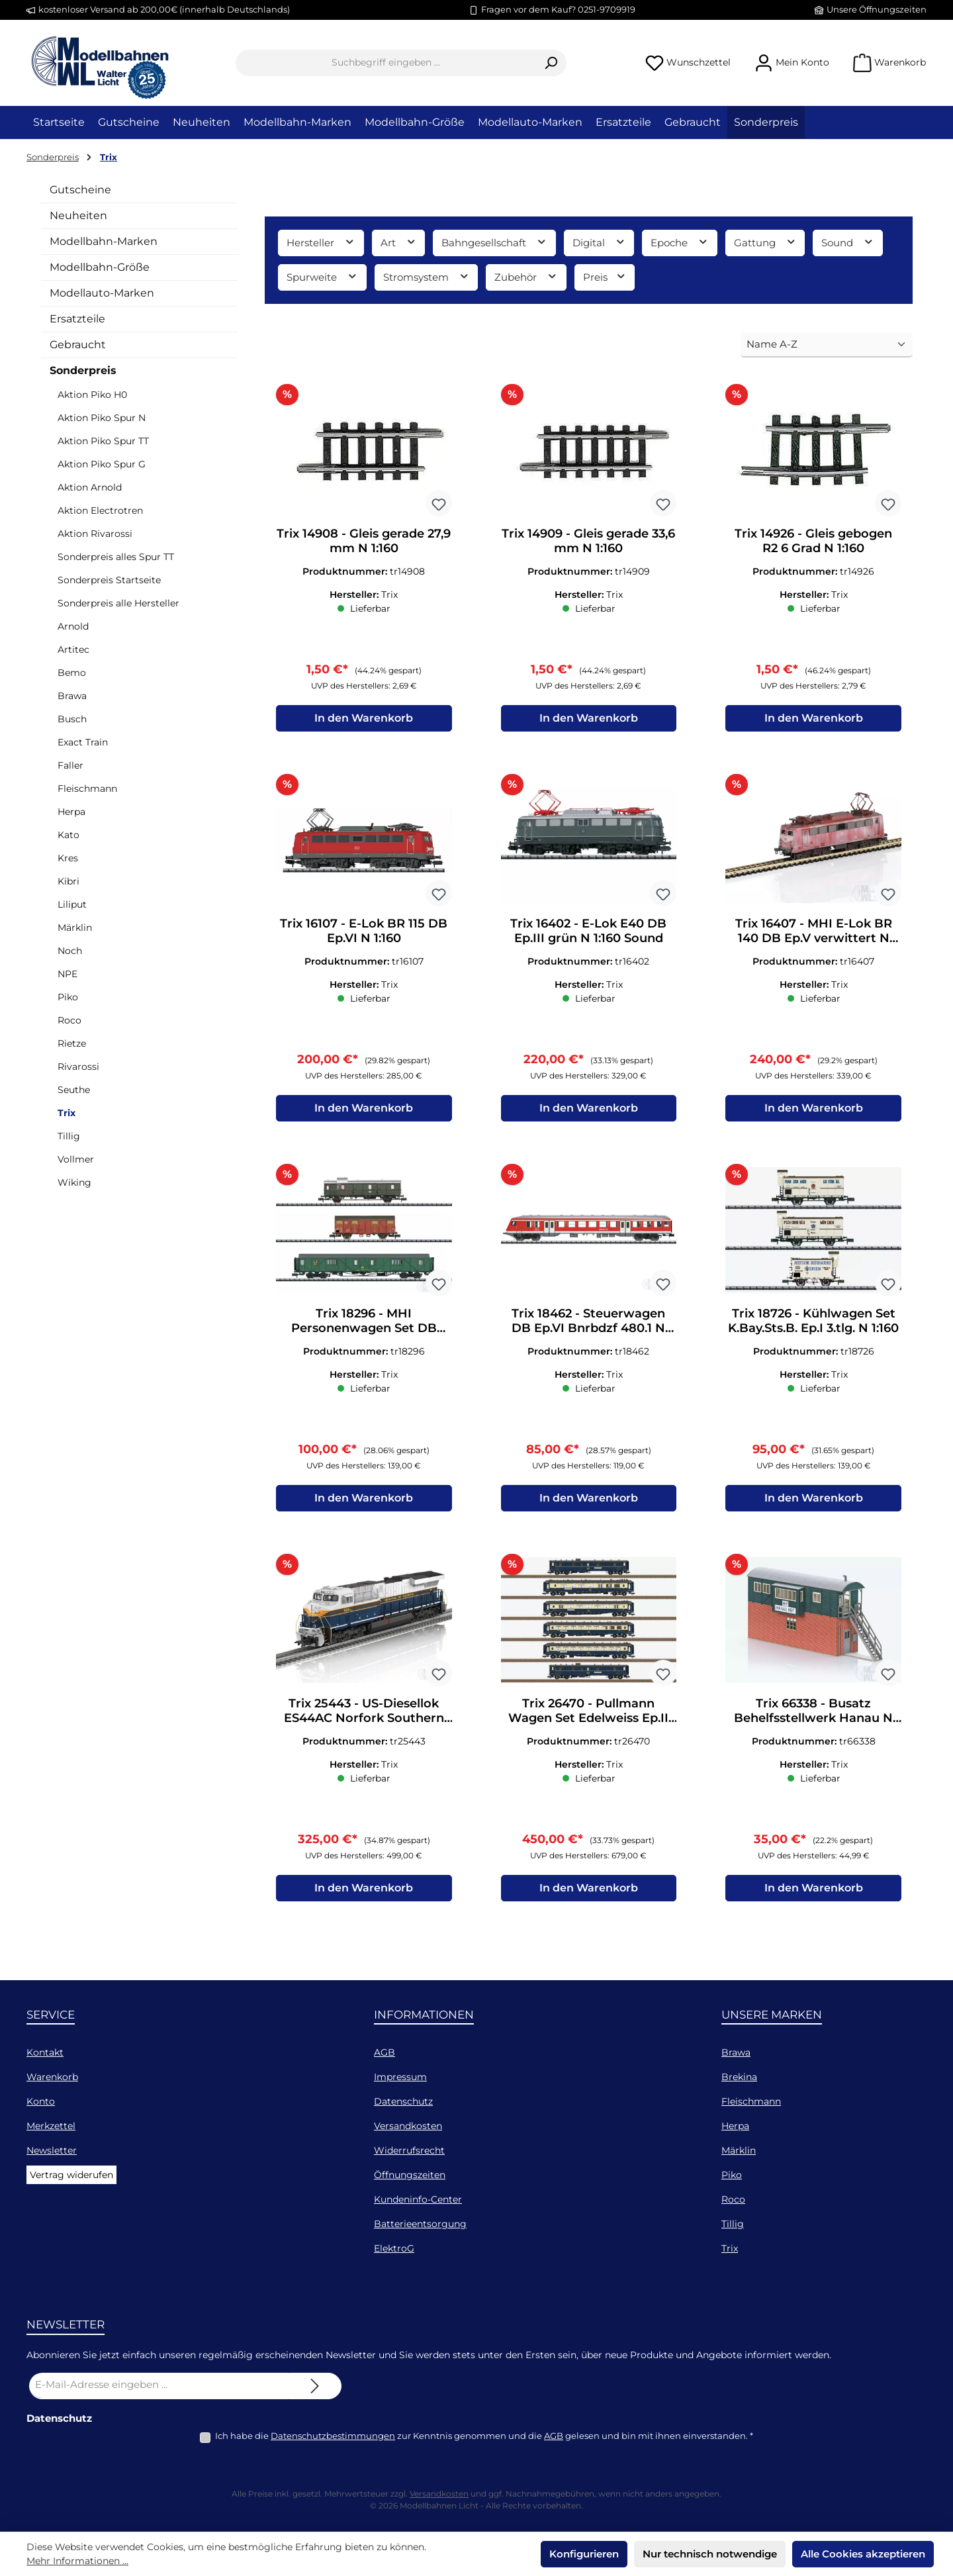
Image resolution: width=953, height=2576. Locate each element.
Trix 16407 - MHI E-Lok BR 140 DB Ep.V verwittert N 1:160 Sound (813, 933)
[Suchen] (551, 63)
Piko (68, 997)
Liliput (72, 904)
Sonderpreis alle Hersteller (118, 603)
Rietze (72, 1043)
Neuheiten (78, 215)
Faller (70, 765)
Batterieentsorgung (420, 2224)
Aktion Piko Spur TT (103, 441)
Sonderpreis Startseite (109, 580)
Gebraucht (78, 344)
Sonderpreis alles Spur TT (116, 557)
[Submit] (315, 2386)
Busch (72, 719)
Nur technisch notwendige (710, 2554)
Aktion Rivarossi (95, 534)
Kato (68, 835)
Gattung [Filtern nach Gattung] (765, 242)
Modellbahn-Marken (104, 241)
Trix (66, 1113)
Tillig (69, 1136)
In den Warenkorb (363, 720)
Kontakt (45, 2052)
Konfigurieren (584, 2554)
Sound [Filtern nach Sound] (847, 242)
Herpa (71, 812)
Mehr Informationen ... (77, 2561)
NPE (67, 974)
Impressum (400, 2077)
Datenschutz (403, 2101)
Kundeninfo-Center (418, 2199)
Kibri (68, 881)
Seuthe (74, 1090)
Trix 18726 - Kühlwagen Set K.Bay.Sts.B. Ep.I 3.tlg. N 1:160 (813, 1326)
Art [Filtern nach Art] (399, 242)
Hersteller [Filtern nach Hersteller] (321, 242)
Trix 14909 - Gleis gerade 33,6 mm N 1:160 (588, 540)
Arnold (73, 626)
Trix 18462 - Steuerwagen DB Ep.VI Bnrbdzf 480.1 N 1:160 (588, 1326)
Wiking (74, 1182)
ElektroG (394, 2248)
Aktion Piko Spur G (102, 464)
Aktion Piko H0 (92, 395)
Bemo (72, 673)
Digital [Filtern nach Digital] (599, 242)
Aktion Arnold (90, 487)
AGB (384, 2052)
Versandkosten (408, 2126)
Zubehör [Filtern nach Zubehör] (526, 276)
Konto (40, 2101)
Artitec (73, 649)
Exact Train (83, 742)
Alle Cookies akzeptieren (863, 2554)
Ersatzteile (77, 318)
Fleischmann (87, 788)
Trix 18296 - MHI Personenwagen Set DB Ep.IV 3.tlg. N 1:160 (364, 1326)
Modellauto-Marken (102, 293)
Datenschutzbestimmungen (333, 2435)
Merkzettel (50, 2126)
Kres (68, 858)
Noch (70, 951)
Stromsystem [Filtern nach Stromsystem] (426, 276)
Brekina (739, 2077)
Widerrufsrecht (409, 2150)
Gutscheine (80, 189)
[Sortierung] (827, 345)
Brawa (72, 696)
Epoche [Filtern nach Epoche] (680, 242)
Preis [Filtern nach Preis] (605, 276)
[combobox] (386, 63)
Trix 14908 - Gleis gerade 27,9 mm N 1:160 (364, 540)
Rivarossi (78, 1067)
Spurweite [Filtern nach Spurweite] (322, 276)
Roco (69, 1020)
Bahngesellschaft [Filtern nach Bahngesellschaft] (494, 242)
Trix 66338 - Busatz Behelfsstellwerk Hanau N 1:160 (813, 1718)
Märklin (75, 927)
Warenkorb (52, 2077)
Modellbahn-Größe (100, 267)
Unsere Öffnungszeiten (877, 9)
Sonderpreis (83, 370)
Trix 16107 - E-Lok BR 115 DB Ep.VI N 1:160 (363, 933)
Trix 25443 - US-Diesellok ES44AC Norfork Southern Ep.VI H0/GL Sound (364, 1718)
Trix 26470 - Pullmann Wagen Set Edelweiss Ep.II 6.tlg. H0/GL (588, 1718)
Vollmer (76, 1159)
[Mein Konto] (792, 62)
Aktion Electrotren (100, 510)
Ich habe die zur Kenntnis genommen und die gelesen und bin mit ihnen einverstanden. (484, 2435)
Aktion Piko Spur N (102, 418)
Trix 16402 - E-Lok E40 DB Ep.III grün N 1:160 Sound (588, 933)
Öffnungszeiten (409, 2175)
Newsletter (51, 2150)
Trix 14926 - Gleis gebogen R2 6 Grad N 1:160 (813, 540)
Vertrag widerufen (71, 2175)
